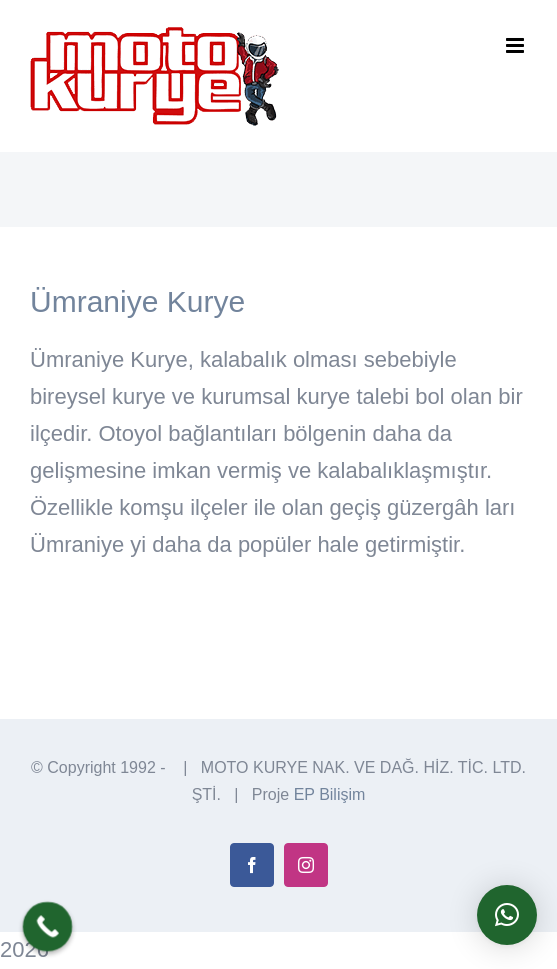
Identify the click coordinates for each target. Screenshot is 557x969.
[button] (507, 915)
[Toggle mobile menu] (516, 45)
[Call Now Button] (48, 927)
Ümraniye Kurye (137, 301)
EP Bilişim (330, 794)
